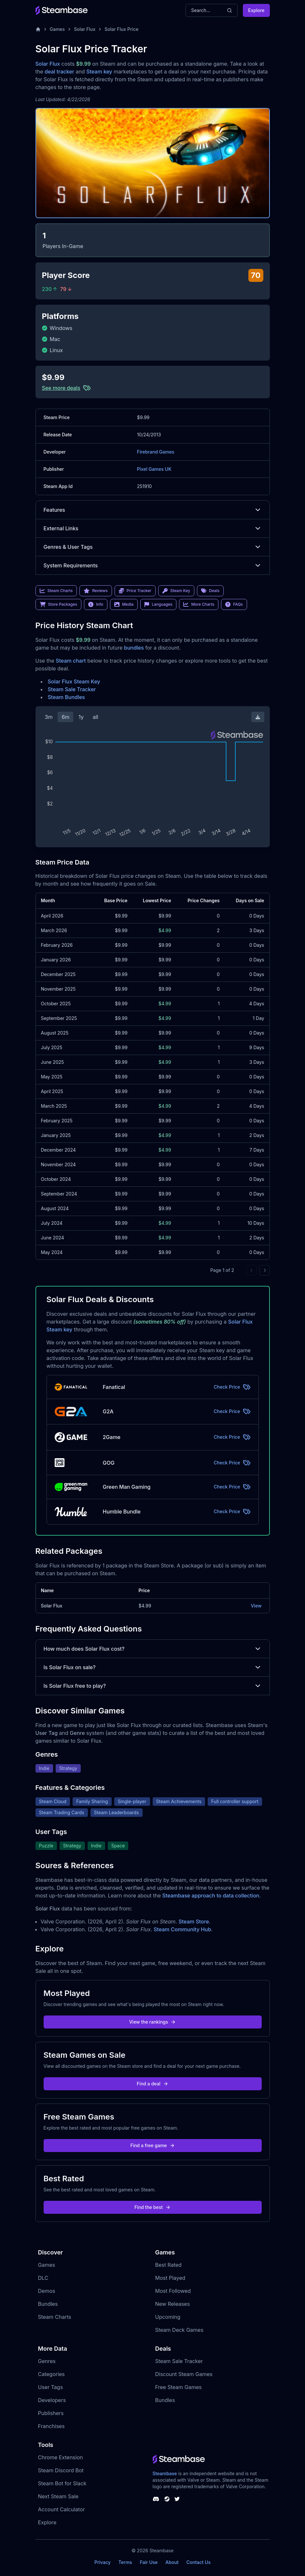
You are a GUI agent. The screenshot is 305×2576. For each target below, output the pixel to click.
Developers (52, 2400)
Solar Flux (84, 29)
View (256, 1605)
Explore (256, 10)
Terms (125, 2562)
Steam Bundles (66, 697)
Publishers (51, 2413)
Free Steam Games (178, 2387)
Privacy (102, 2562)
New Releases (172, 2304)
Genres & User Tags (153, 547)
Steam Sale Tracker (72, 689)
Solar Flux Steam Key (74, 681)
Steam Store (193, 1921)
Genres (47, 2361)
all (95, 717)
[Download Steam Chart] (257, 717)
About (171, 2562)
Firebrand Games (155, 452)
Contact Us (199, 2562)
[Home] (38, 29)
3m (49, 717)
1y (81, 717)
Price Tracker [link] (135, 590)
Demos (46, 2291)
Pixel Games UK (154, 469)
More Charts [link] (198, 604)
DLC (43, 2278)
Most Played (170, 2278)
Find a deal (152, 2083)
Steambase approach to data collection (210, 1895)
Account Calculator (61, 2509)
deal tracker (59, 71)
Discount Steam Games (184, 2374)
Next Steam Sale (58, 2496)
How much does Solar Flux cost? (153, 1649)
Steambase (165, 2473)
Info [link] (95, 604)
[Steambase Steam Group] (167, 2499)
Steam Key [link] (176, 590)
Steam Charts (54, 2317)
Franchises (51, 2426)
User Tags (50, 2387)
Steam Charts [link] (56, 590)
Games (57, 29)
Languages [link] (158, 604)
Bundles (48, 2304)
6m (65, 717)
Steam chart (71, 660)
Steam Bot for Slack (62, 2483)
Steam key (99, 71)
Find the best (152, 2207)
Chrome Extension (60, 2457)
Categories (51, 2374)
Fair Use (149, 2562)
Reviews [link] (96, 590)
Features (153, 510)
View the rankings (152, 2022)
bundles (134, 647)
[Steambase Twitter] (177, 2499)
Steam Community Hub (182, 1929)
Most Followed (173, 2291)
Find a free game (152, 2145)
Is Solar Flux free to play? (153, 1686)
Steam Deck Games (179, 2330)
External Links (153, 528)
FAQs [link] (234, 604)
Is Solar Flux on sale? (153, 1667)
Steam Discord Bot (61, 2470)
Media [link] (123, 604)
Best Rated (168, 2265)
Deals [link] (210, 590)
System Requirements (153, 565)
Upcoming (168, 2317)
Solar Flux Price (121, 29)
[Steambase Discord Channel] (156, 2499)
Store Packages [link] (58, 604)
